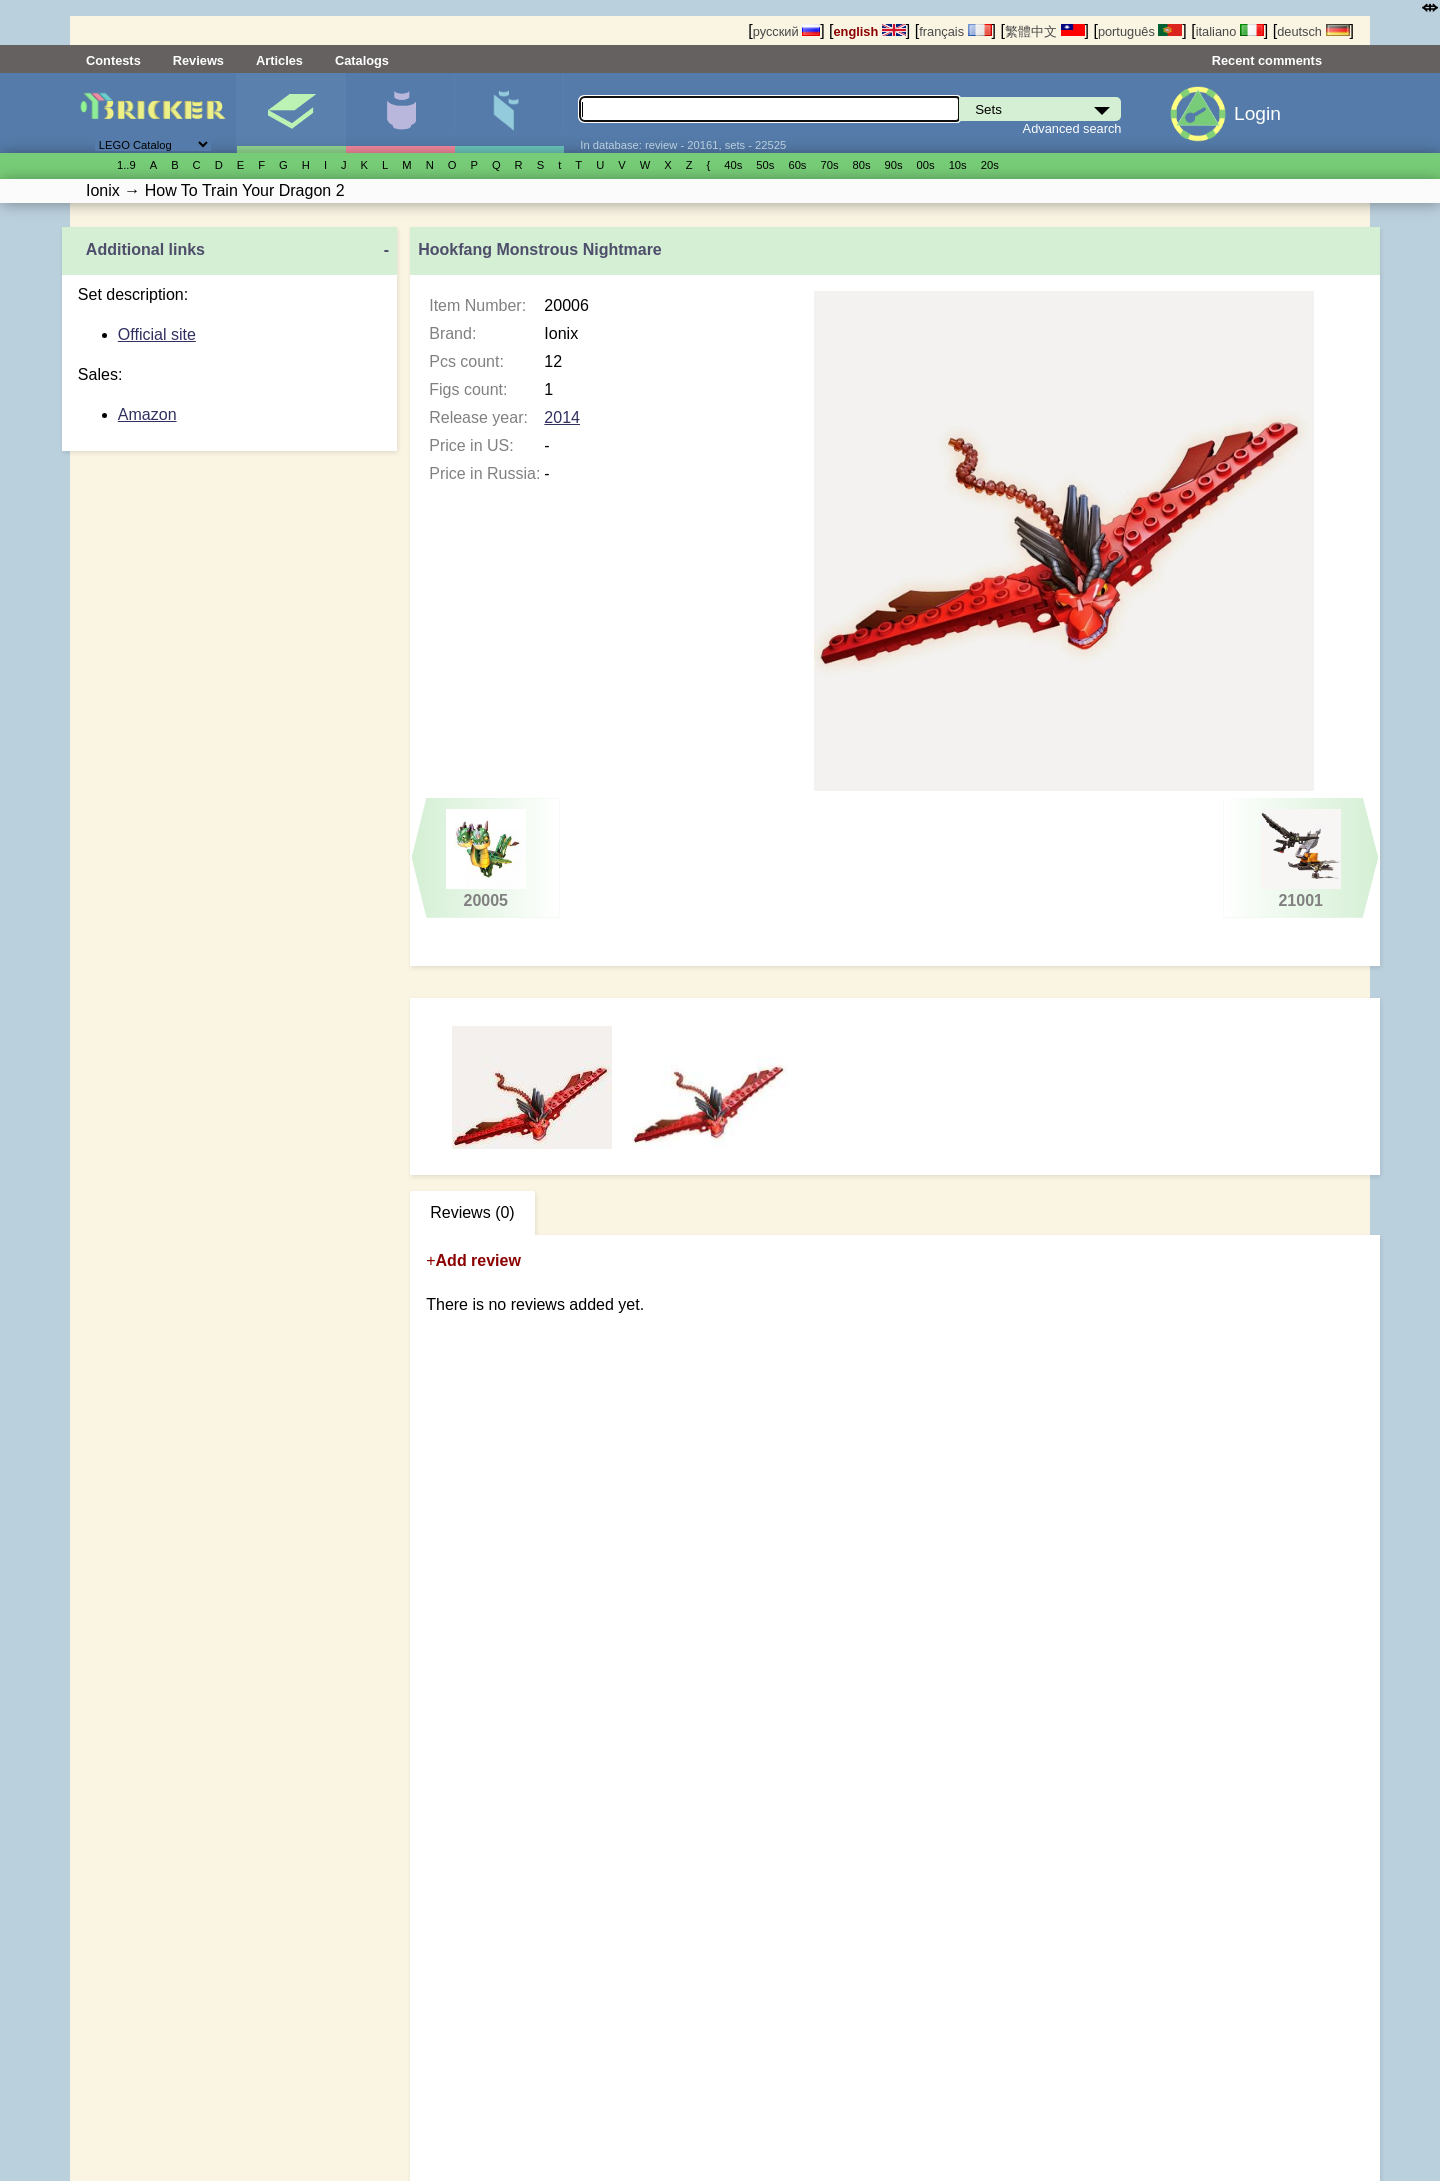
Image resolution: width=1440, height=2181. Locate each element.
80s (862, 165)
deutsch (1313, 31)
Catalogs (362, 60)
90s (894, 165)
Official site (157, 334)
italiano (1230, 31)
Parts (509, 113)
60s (797, 165)
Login (1257, 113)
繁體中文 (1045, 31)
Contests (113, 60)
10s (958, 165)
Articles (279, 60)
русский (786, 31)
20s (990, 165)
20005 (486, 859)
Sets (291, 113)
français (955, 31)
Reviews (198, 60)
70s (829, 165)
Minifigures (400, 113)
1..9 (126, 165)
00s (926, 165)
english (870, 31)
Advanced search (1072, 128)
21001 (1300, 859)
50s (765, 165)
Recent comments (1267, 60)
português (1140, 31)
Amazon (147, 414)
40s (733, 165)
